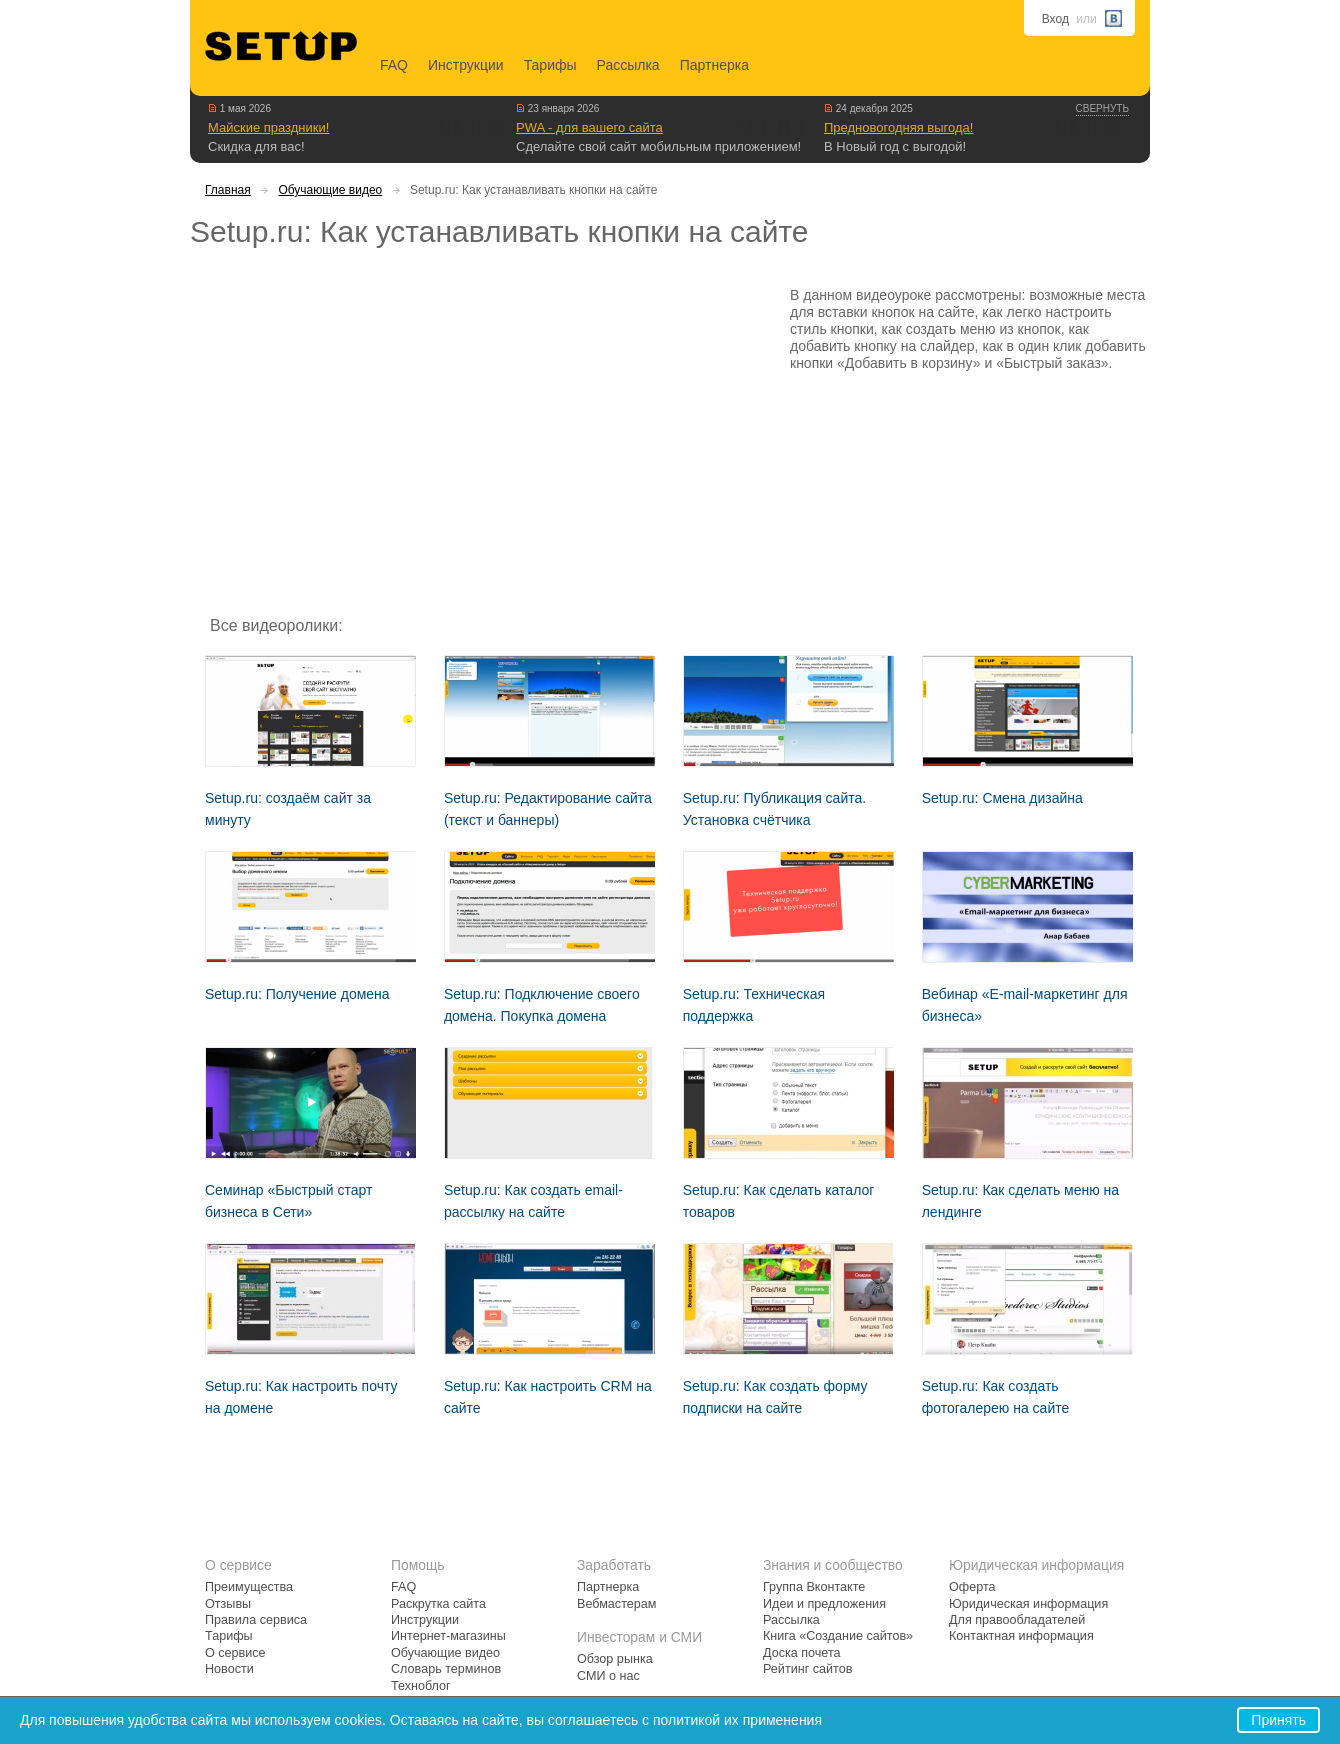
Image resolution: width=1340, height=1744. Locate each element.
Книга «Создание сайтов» (838, 1636)
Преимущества (249, 1587)
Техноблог (421, 1686)
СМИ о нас (608, 1676)
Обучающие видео (330, 190)
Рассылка (628, 65)
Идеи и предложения (824, 1604)
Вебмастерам (616, 1604)
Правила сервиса (256, 1620)
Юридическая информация (1028, 1604)
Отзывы (228, 1604)
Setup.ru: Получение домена (297, 994)
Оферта (972, 1587)
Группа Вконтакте (814, 1587)
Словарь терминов (446, 1669)
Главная (228, 190)
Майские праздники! (268, 127)
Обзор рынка (615, 1659)
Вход (1055, 19)
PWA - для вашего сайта (589, 127)
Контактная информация (1021, 1636)
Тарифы (550, 65)
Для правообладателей (1017, 1620)
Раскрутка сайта (438, 1604)
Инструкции (466, 65)
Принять (1278, 1720)
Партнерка (714, 65)
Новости (229, 1669)
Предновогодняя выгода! (898, 127)
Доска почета (802, 1653)
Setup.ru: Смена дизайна (1002, 798)
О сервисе (235, 1653)
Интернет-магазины (448, 1636)
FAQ (394, 65)
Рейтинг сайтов (807, 1669)
